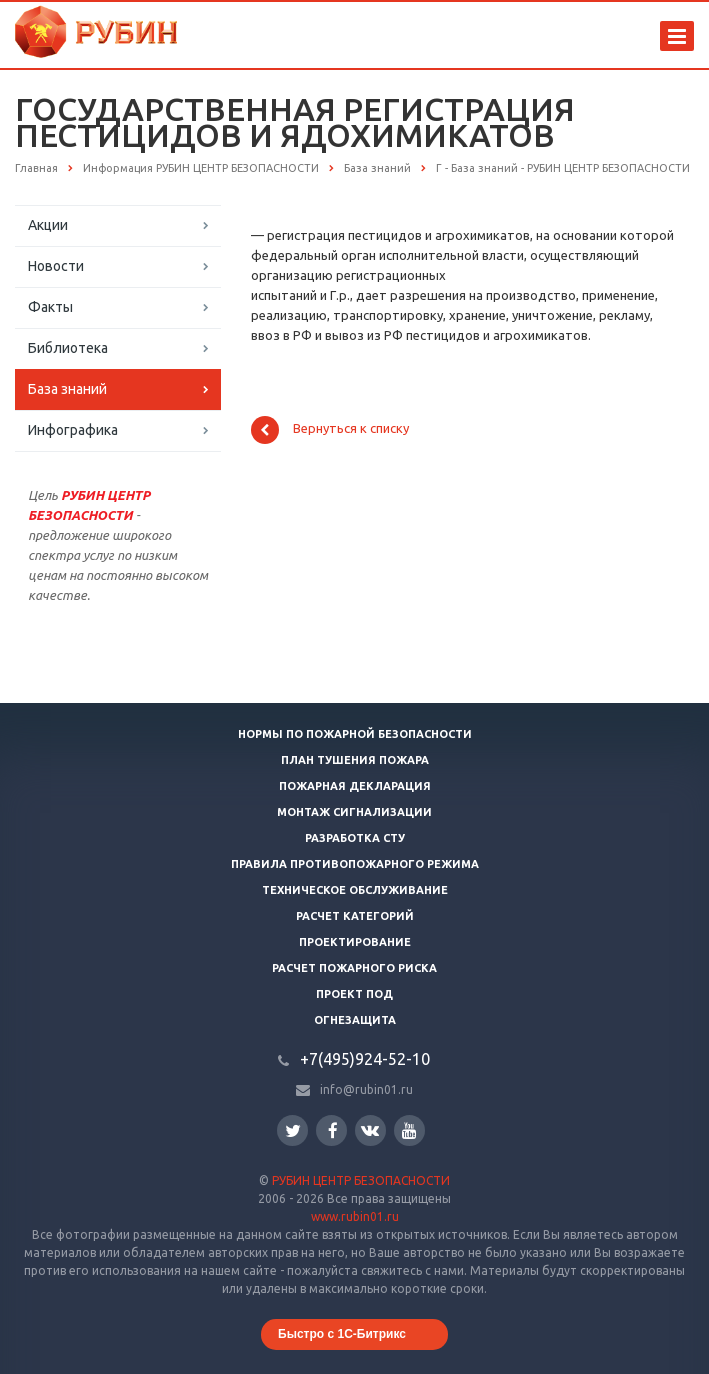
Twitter (293, 1130)
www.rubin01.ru (355, 1216)
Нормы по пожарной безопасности (355, 734)
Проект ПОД (354, 994)
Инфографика (73, 430)
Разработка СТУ (355, 838)
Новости (56, 266)
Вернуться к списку (330, 430)
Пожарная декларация (355, 786)
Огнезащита (355, 1020)
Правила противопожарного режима (355, 864)
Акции (48, 225)
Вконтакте (370, 1129)
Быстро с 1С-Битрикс (342, 1334)
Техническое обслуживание (355, 890)
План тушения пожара (355, 760)
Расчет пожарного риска (354, 968)
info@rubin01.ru (366, 1089)
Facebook (333, 1130)
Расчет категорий (355, 916)
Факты (50, 307)
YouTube (409, 1130)
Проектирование (355, 942)
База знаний (67, 389)
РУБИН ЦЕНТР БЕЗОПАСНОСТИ (361, 1180)
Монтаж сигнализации (354, 812)
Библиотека (68, 348)
